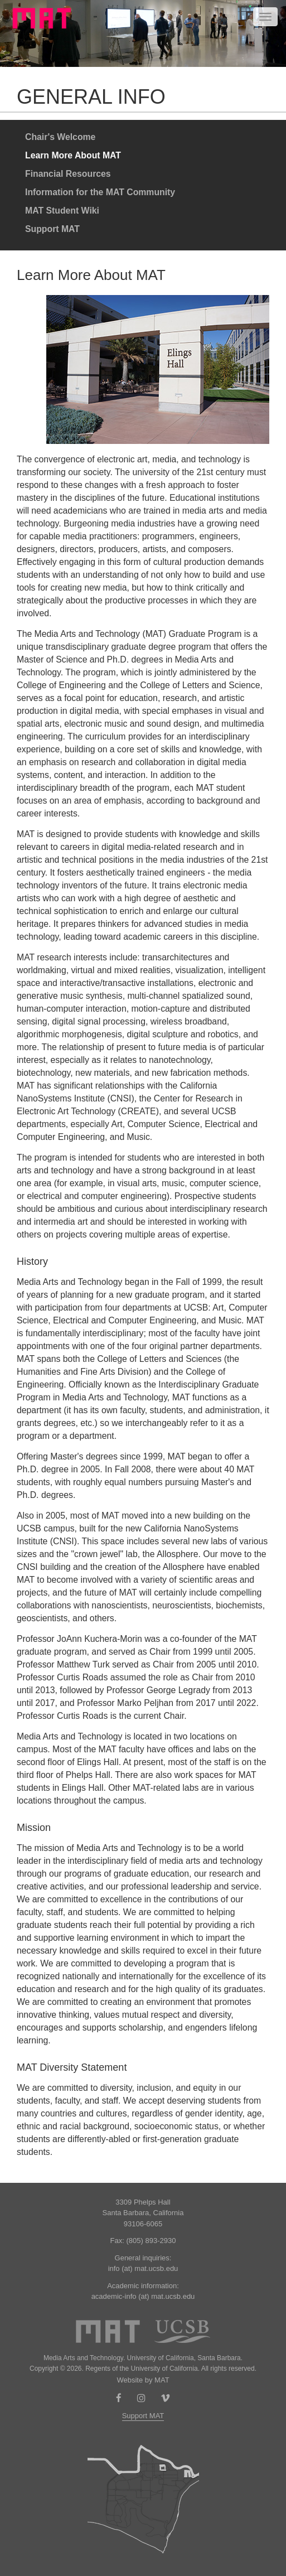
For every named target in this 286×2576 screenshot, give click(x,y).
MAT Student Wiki (62, 210)
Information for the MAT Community (100, 192)
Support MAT (52, 229)
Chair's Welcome (60, 137)
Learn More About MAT (73, 155)
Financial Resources (68, 173)
